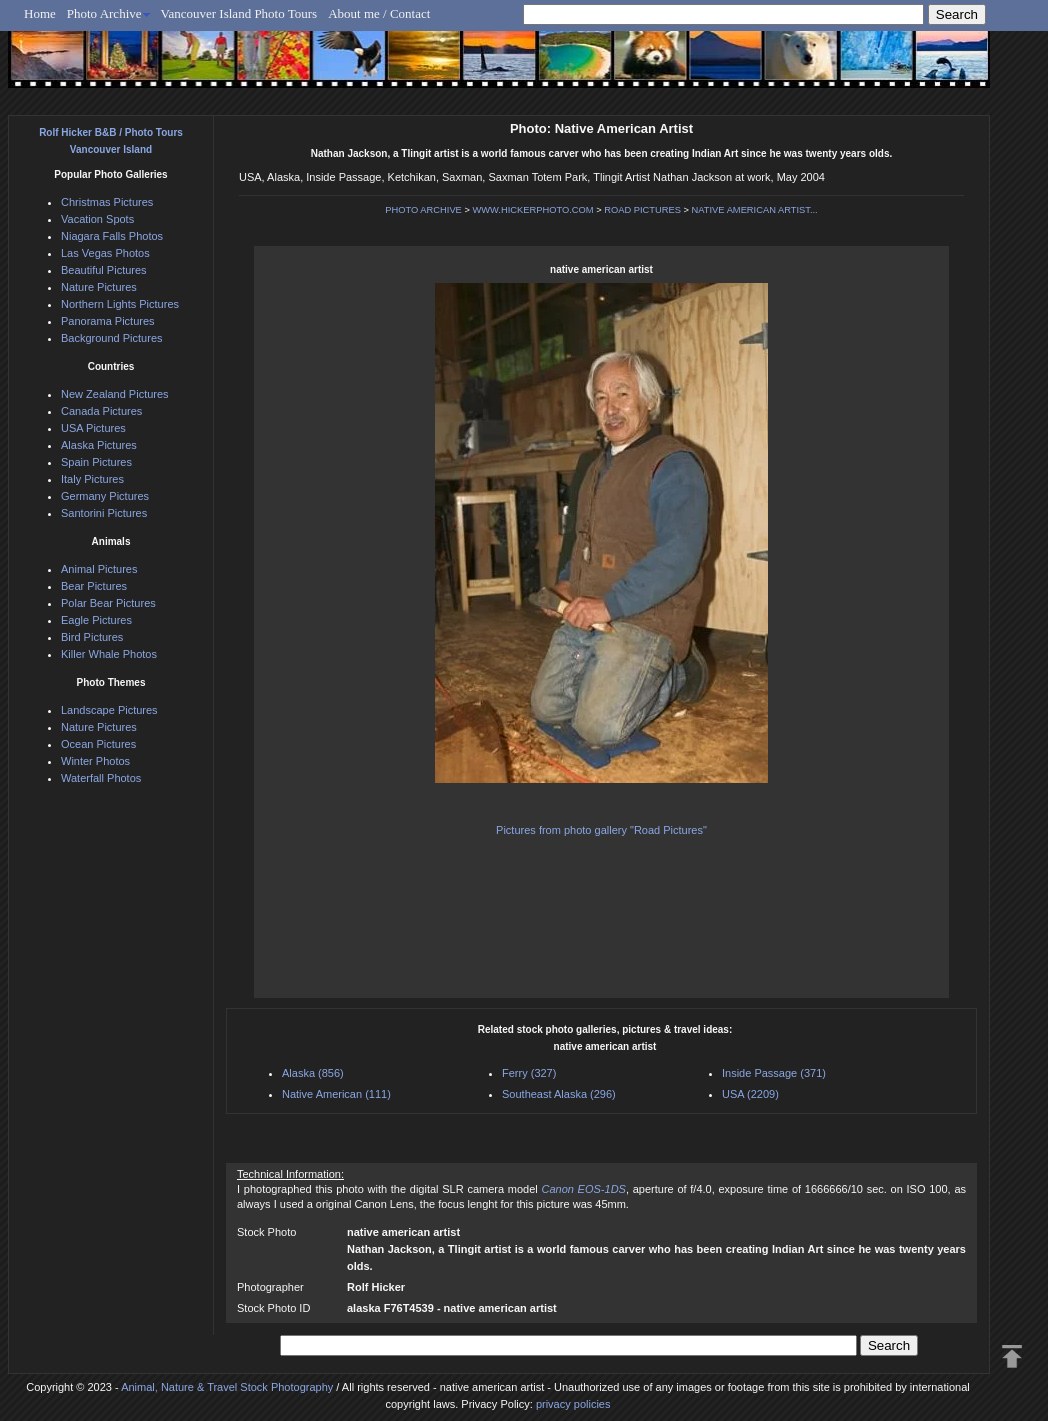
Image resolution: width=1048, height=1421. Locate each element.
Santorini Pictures (104, 513)
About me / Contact (379, 13)
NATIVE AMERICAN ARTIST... (755, 210)
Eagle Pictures (96, 620)
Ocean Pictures (98, 744)
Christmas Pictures (107, 202)
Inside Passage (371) (774, 1073)
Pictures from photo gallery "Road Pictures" (601, 830)
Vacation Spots (97, 219)
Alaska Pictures (99, 445)
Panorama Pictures (108, 321)
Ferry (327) (529, 1073)
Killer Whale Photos (109, 654)
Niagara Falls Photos (112, 236)
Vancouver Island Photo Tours (239, 13)
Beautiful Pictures (104, 270)
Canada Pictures (101, 411)
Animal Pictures (99, 569)
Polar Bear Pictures (108, 603)
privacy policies (573, 1404)
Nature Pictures (99, 287)
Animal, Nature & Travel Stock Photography (227, 1387)
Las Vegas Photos (105, 253)
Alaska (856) (313, 1073)
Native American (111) (336, 1094)
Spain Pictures (96, 462)
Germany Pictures (105, 496)
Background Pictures (112, 338)
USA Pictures (93, 428)
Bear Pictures (94, 586)
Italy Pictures (92, 479)
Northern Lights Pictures (120, 304)
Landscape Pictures (109, 710)
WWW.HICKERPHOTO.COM (532, 210)
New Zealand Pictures (115, 394)
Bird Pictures (92, 637)
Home (40, 13)
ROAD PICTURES (642, 210)
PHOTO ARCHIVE (423, 210)
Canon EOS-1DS (583, 1189)
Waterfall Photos (101, 778)
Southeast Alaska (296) (559, 1094)
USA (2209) (750, 1094)
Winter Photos (95, 761)
